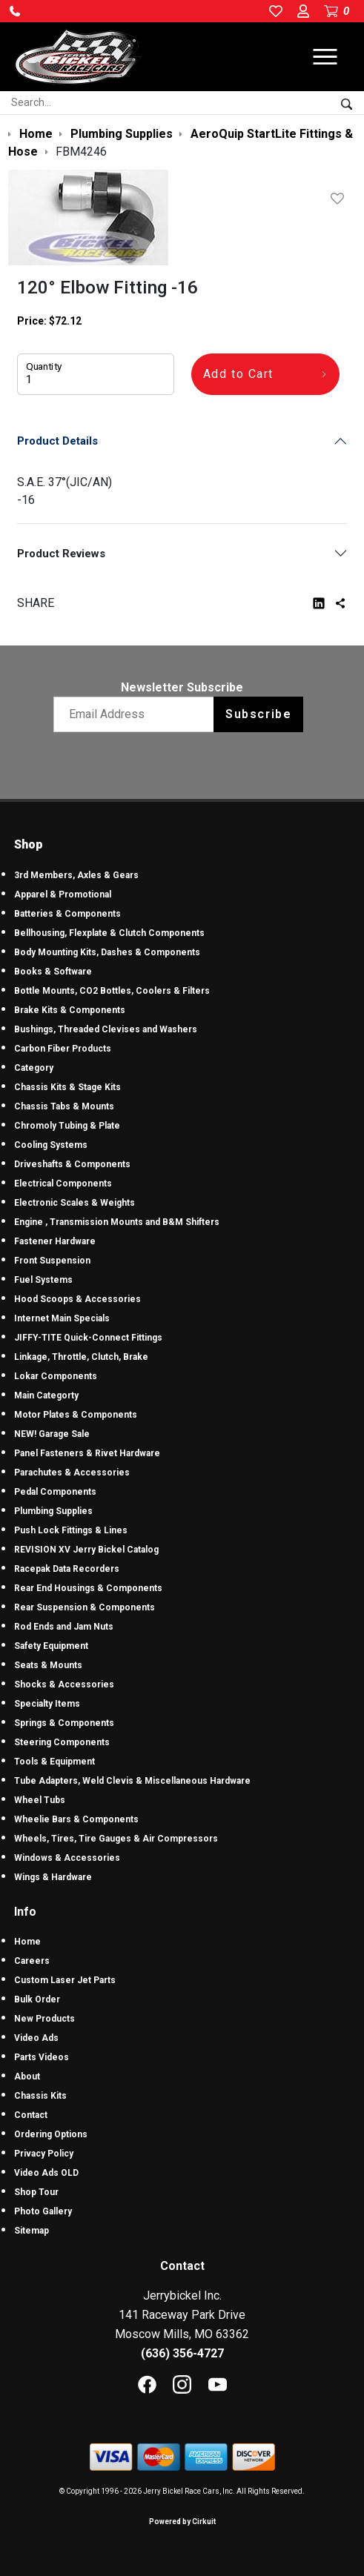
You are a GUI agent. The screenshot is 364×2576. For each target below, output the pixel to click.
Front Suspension (52, 1260)
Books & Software (53, 971)
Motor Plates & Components (75, 1415)
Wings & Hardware (53, 1877)
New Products (44, 2019)
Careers (32, 1961)
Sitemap (31, 2230)
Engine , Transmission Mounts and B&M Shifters (116, 1222)
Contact (30, 2115)
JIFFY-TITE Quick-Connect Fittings (88, 1337)
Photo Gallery (43, 2211)
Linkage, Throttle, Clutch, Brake (81, 1357)
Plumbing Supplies (53, 1511)
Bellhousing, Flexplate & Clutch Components (109, 933)
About (27, 2076)
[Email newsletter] (136, 714)
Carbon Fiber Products (62, 1048)
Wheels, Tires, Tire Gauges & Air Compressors (116, 1838)
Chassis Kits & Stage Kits (67, 1087)
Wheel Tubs (39, 1800)
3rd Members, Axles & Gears (76, 875)
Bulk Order (37, 1999)
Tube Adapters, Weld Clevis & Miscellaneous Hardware (132, 1781)
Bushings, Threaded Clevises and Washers (105, 1029)
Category (33, 1068)
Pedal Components (55, 1492)
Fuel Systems (43, 1280)
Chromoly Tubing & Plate (67, 1126)
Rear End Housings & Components (88, 1588)
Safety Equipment (51, 1646)
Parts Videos (41, 2057)
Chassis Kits (40, 2096)
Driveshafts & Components (72, 1164)
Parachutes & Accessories (72, 1472)
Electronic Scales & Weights (74, 1203)
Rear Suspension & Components (84, 1607)
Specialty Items (47, 1704)
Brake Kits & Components (69, 1010)
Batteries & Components (67, 914)
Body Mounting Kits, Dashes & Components (107, 952)
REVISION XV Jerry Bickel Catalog (86, 1549)
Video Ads (36, 2038)
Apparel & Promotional (62, 894)
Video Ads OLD (46, 2173)
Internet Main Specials (62, 1318)
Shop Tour (36, 2192)
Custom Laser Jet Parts (65, 1980)
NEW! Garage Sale (52, 1434)
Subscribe (258, 714)
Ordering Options (50, 2134)
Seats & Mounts (48, 1665)
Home (27, 1941)
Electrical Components (63, 1183)
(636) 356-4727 (182, 2353)
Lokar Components (55, 1376)
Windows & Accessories (67, 1858)
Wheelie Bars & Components (76, 1819)
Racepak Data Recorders (66, 1569)
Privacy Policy (43, 2153)
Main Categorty (46, 1395)
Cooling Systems (50, 1145)
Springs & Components (64, 1723)
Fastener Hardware (55, 1241)
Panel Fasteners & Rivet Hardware (87, 1453)
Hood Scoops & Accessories (77, 1299)
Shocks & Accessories (64, 1684)
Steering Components (62, 1742)
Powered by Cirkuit (182, 2521)
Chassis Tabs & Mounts (64, 1106)
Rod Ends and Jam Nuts (63, 1626)
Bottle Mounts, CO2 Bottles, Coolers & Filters (112, 991)
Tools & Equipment (54, 1761)
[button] (14, 11)
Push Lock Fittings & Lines (71, 1530)
